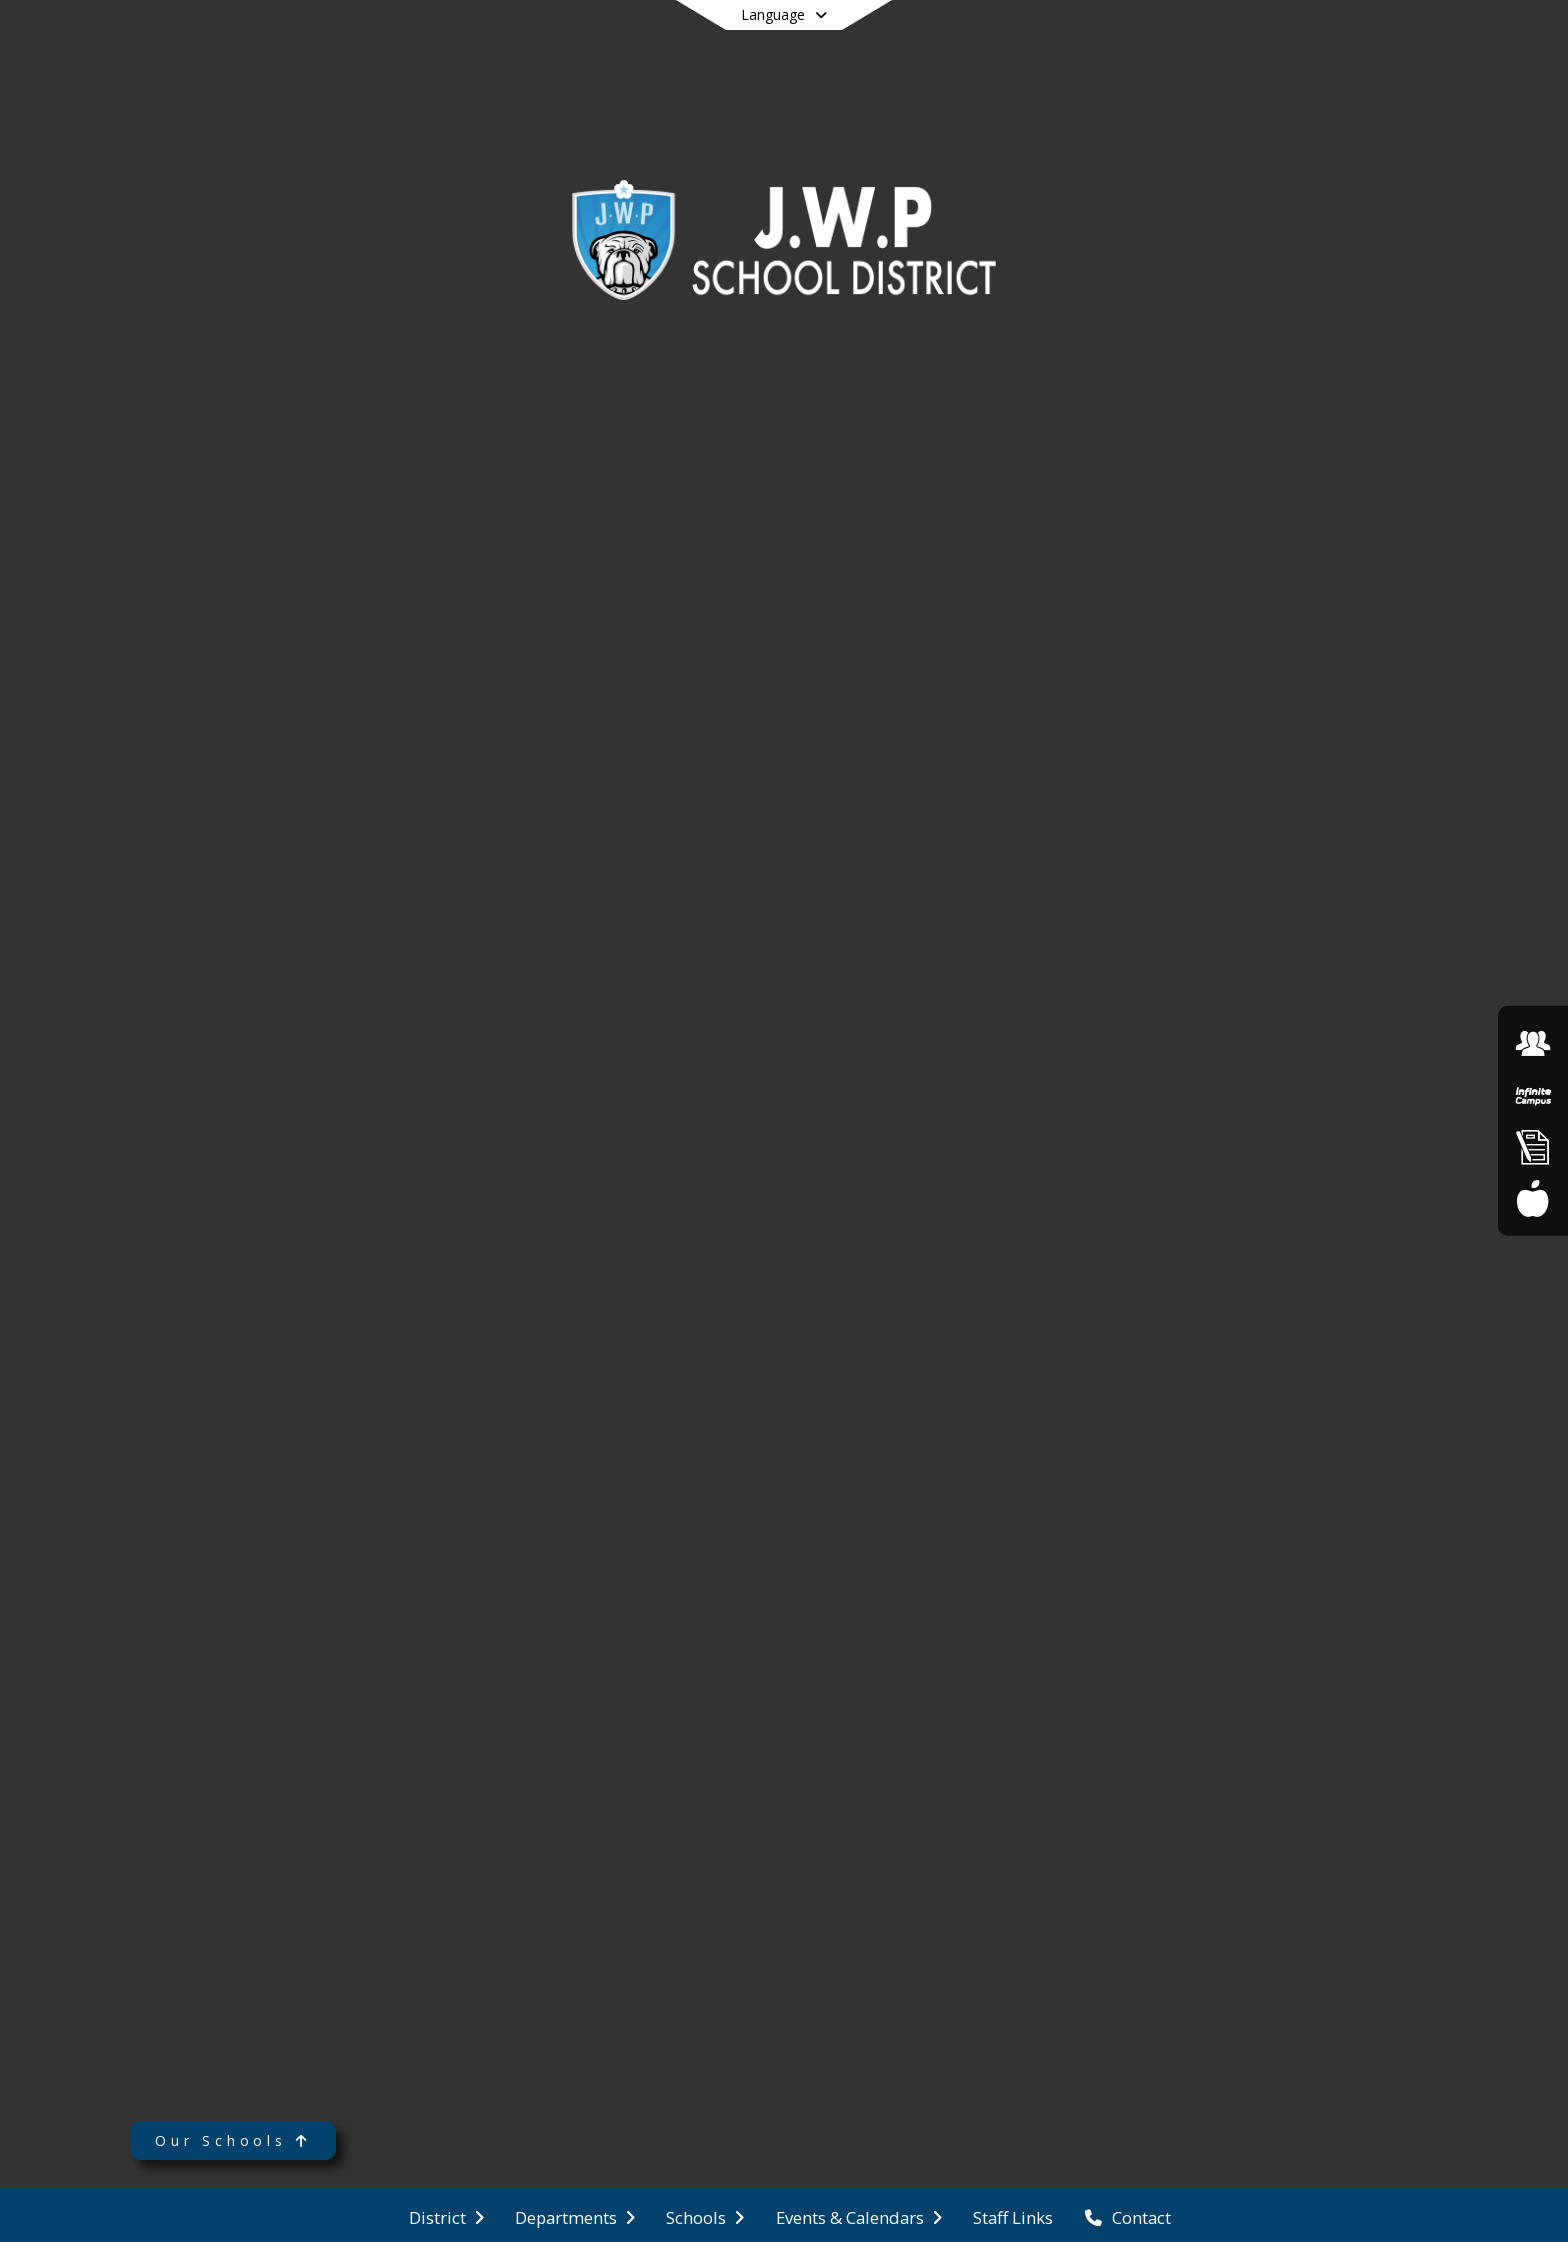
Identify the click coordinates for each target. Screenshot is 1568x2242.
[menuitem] (446, 2216)
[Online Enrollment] (1533, 1146)
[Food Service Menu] (1532, 1197)
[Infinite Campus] (1533, 1095)
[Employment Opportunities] (1533, 1043)
